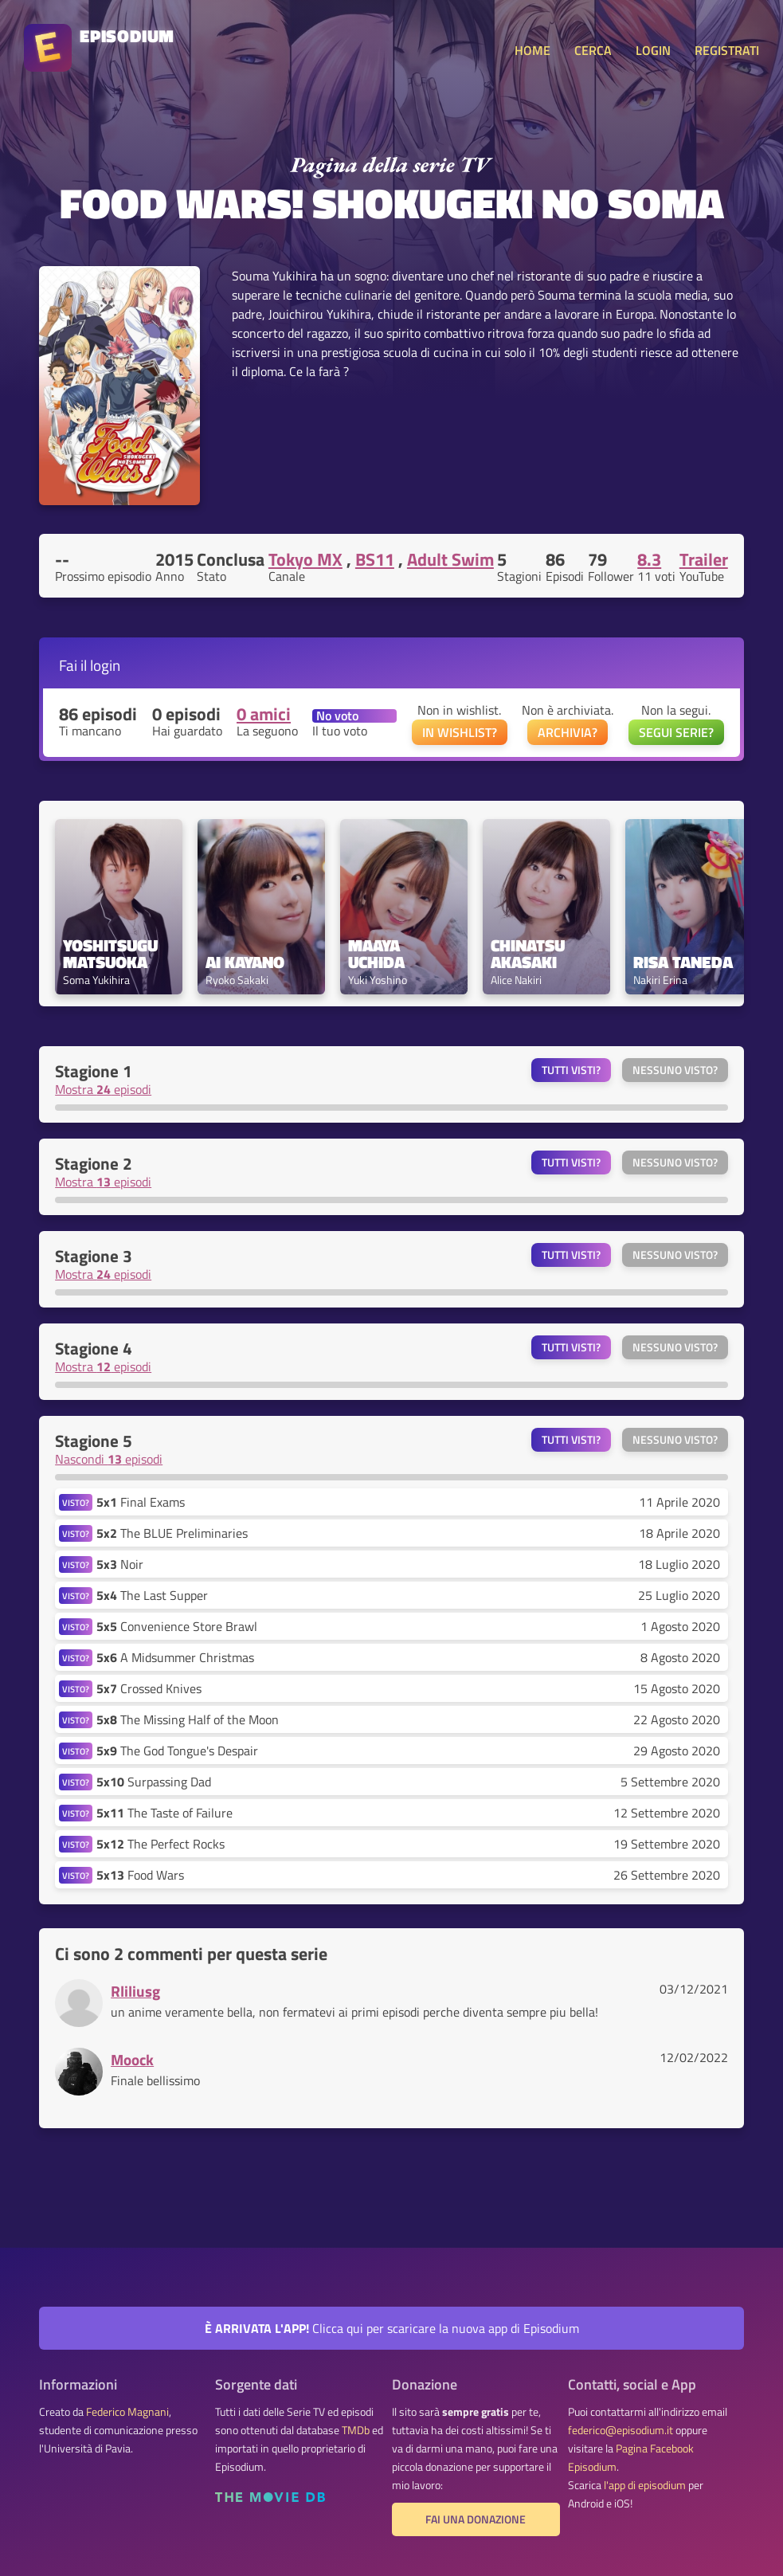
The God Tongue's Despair (177, 1750)
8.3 (649, 559)
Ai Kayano (245, 962)
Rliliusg (135, 1990)
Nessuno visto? (675, 1070)
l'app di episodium (645, 2485)
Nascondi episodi (108, 1458)
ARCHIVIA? (567, 732)
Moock (132, 2059)
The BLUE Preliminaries (172, 1533)
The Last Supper (152, 1595)
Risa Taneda (683, 962)
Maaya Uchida (376, 953)
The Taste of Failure (164, 1812)
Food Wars (140, 1874)
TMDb (356, 2430)
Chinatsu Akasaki (530, 953)
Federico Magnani (127, 2412)
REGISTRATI (727, 50)
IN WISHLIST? (459, 732)
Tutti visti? (571, 1070)
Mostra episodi (103, 1089)
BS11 (374, 559)
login (105, 664)
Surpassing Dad (153, 1781)
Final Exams (140, 1501)
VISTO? (75, 1502)
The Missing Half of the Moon (187, 1719)
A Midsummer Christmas (175, 1657)
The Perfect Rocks (160, 1843)
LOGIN (653, 50)
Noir (119, 1564)
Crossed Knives (149, 1688)
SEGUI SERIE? (676, 732)
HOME (532, 50)
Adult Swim (450, 559)
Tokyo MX (305, 559)
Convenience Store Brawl (176, 1626)
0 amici (264, 713)
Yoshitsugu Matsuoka (112, 953)
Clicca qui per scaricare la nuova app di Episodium (392, 2328)
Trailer (703, 559)
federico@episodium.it (620, 2430)
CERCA (593, 50)
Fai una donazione (475, 2519)
